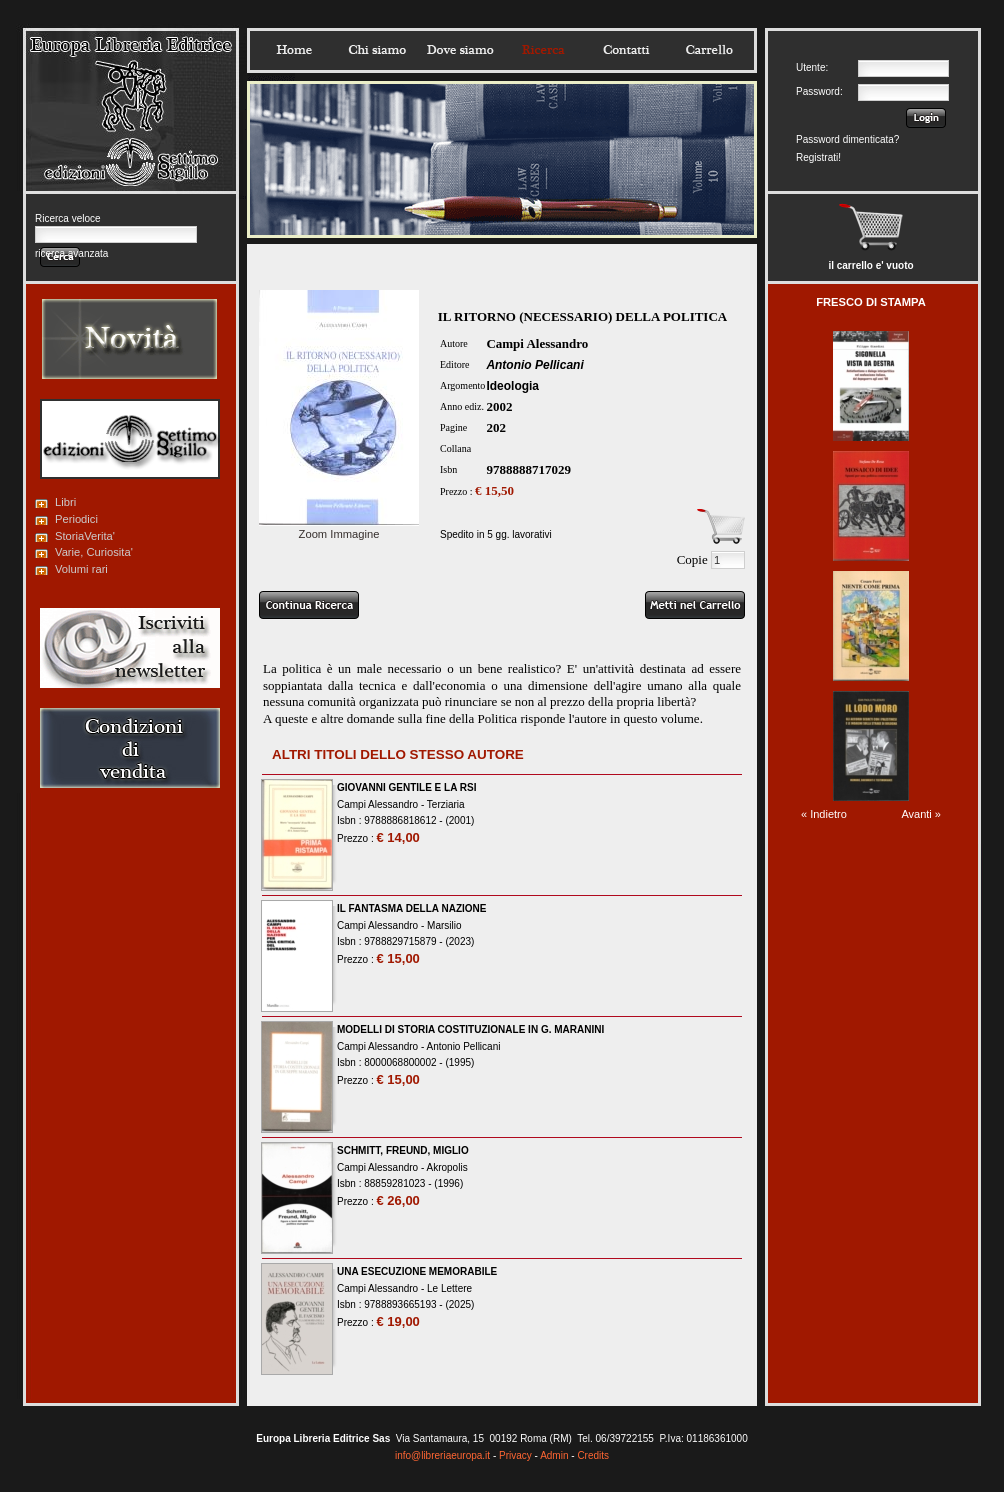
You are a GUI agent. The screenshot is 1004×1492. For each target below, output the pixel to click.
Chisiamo (377, 50)
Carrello (709, 50)
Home (294, 50)
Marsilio (444, 925)
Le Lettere (449, 1288)
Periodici (76, 519)
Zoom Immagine (339, 528)
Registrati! (818, 157)
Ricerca (543, 50)
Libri (65, 502)
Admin (554, 1455)
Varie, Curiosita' (94, 552)
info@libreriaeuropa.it (442, 1455)
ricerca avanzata (71, 253)
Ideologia (512, 386)
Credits (593, 1455)
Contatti (626, 50)
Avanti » (921, 814)
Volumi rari (81, 569)
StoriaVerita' (85, 536)
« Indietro (824, 814)
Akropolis (447, 1167)
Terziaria (446, 804)
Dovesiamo (460, 50)
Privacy (515, 1455)
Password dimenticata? (847, 139)
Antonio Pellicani (534, 365)
